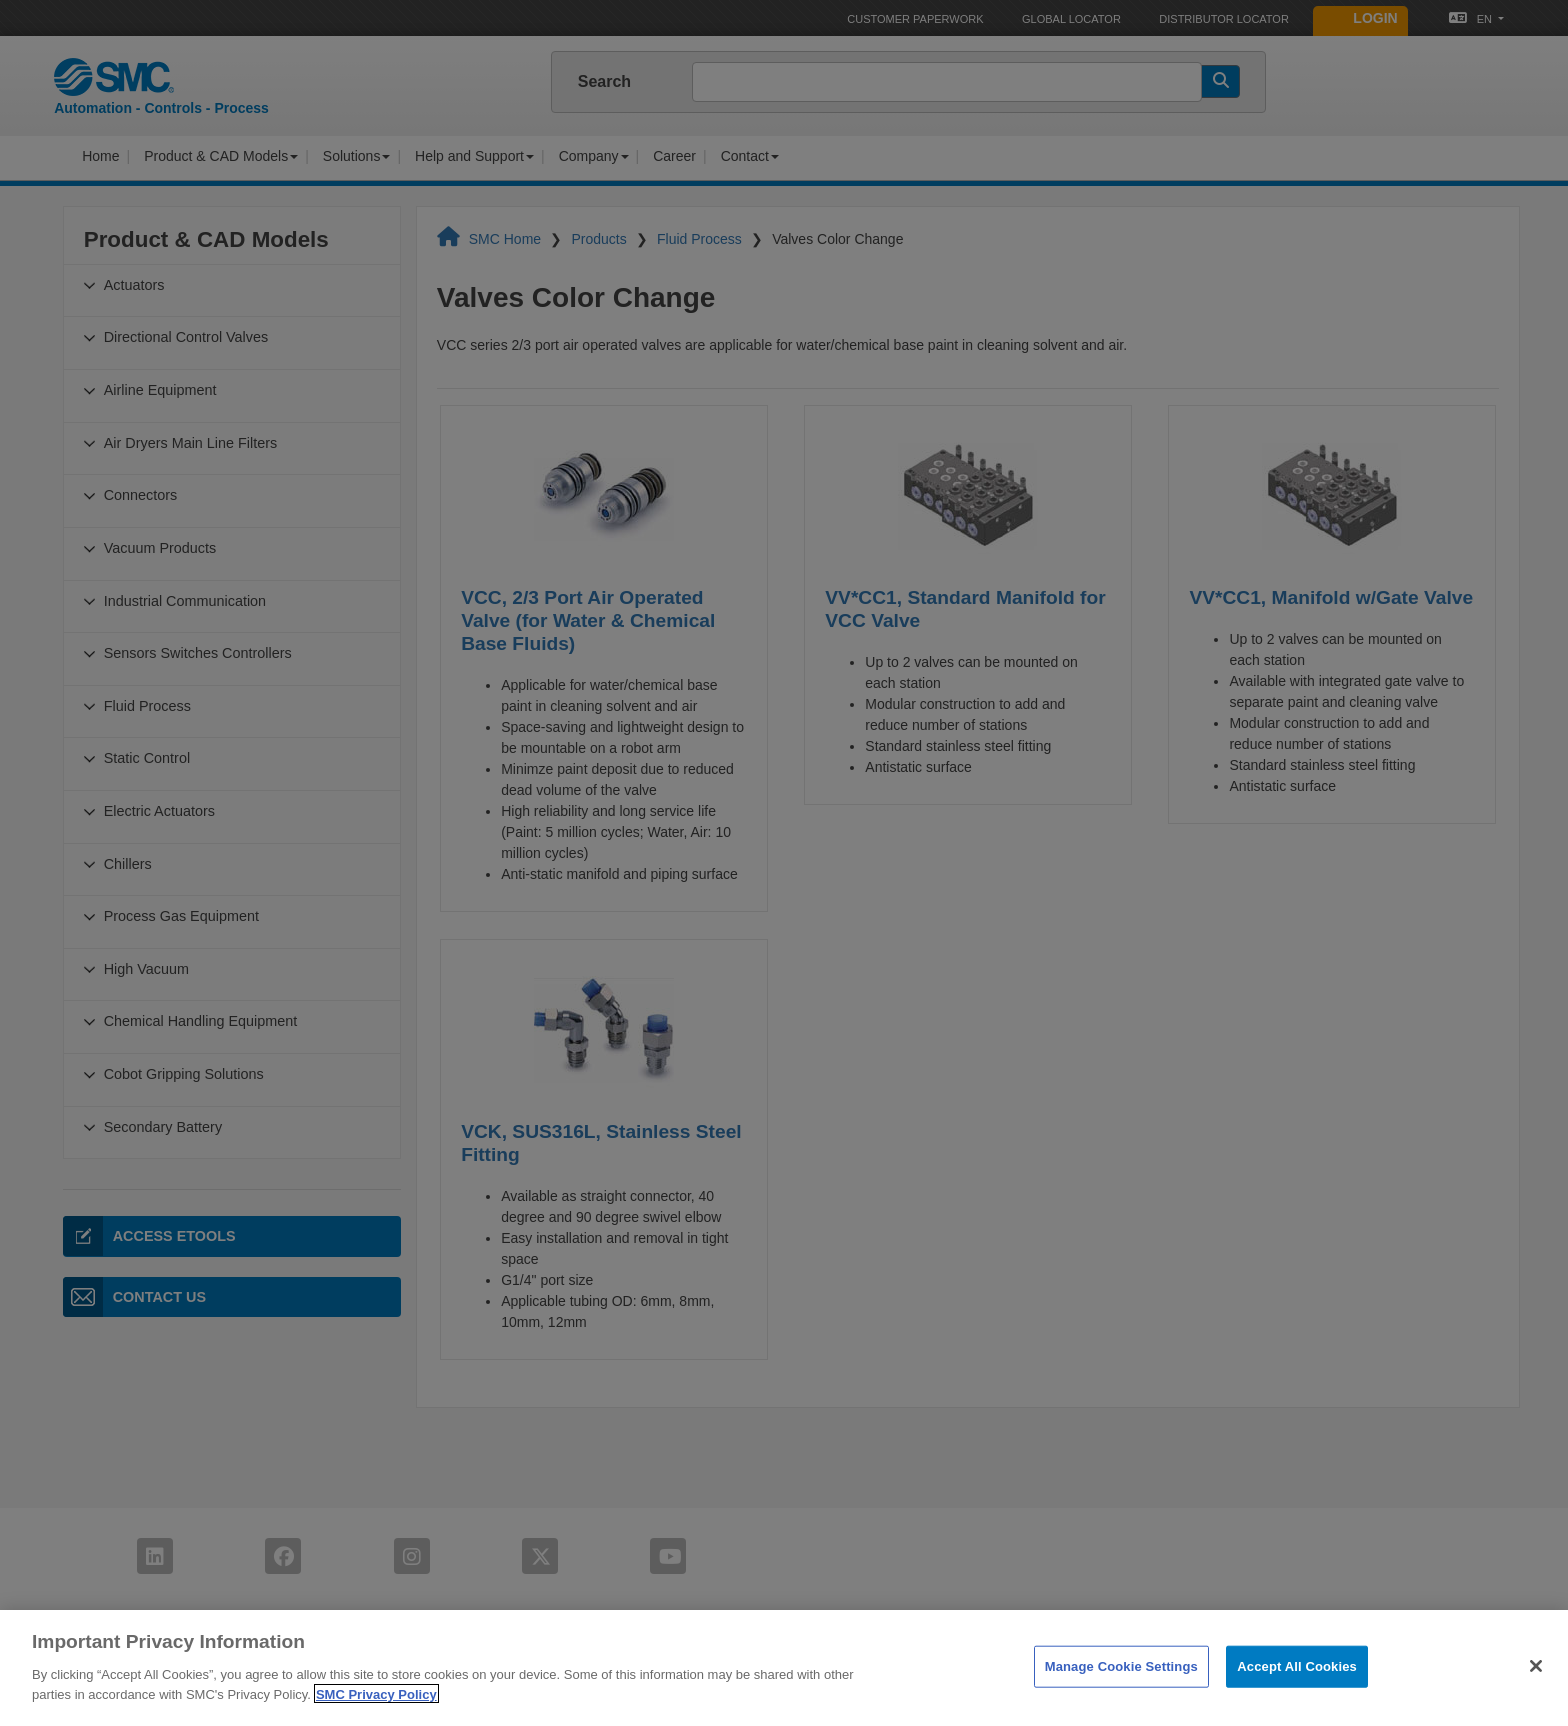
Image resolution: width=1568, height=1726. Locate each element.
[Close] (1536, 1695)
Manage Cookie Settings (1121, 1695)
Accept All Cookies (1297, 1695)
